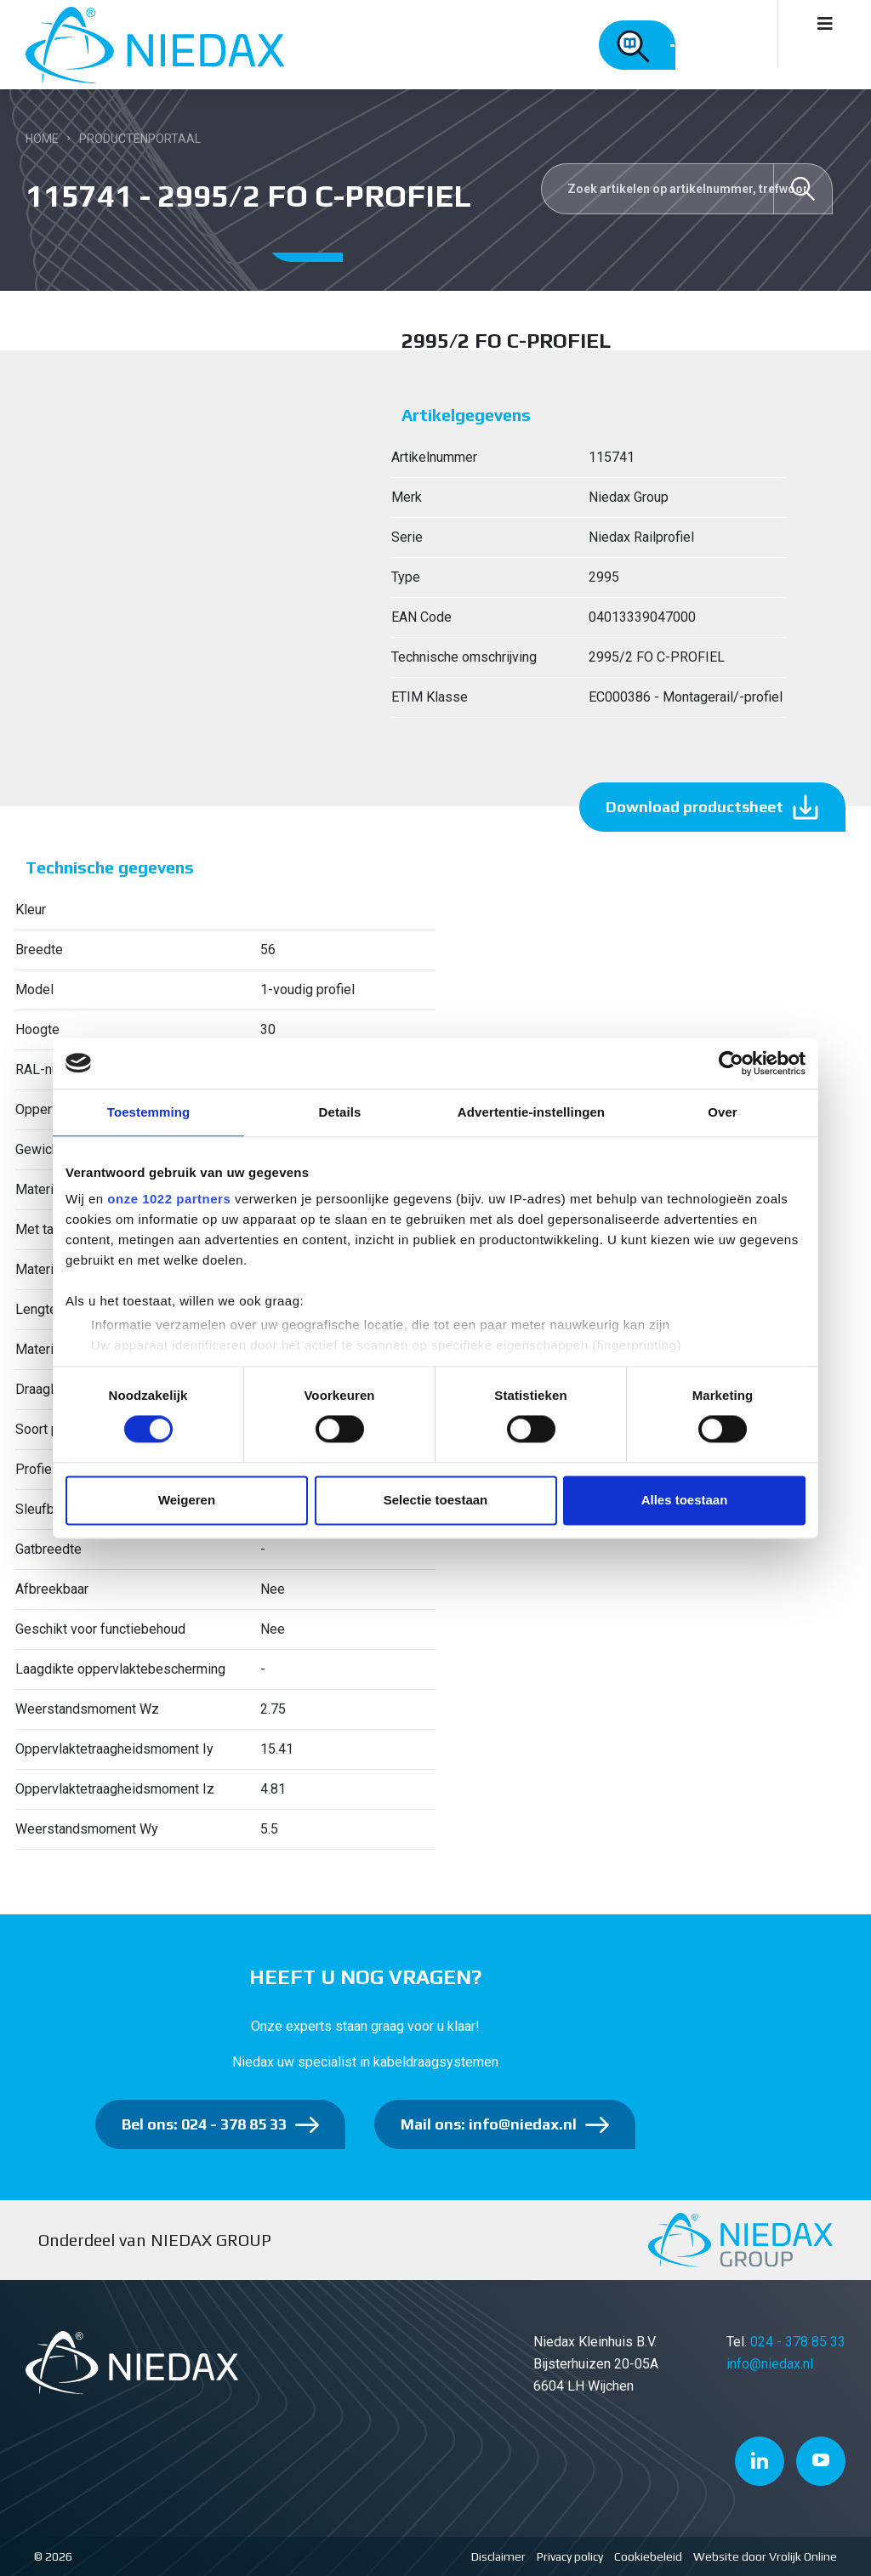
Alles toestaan (684, 1500)
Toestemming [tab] (149, 1112)
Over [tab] (722, 1112)
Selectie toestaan (436, 1500)
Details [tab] (340, 1112)
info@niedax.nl (769, 2364)
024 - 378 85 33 (797, 2342)
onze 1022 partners (169, 1198)
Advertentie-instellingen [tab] (531, 1112)
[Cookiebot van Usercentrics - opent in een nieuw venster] (731, 1063)
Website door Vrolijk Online (765, 2556)
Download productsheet (694, 807)
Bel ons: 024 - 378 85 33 (204, 2124)
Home (42, 138)
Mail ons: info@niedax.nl (489, 2124)
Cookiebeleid (648, 2556)
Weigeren (186, 1500)
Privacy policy (570, 2556)
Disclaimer (498, 2556)
